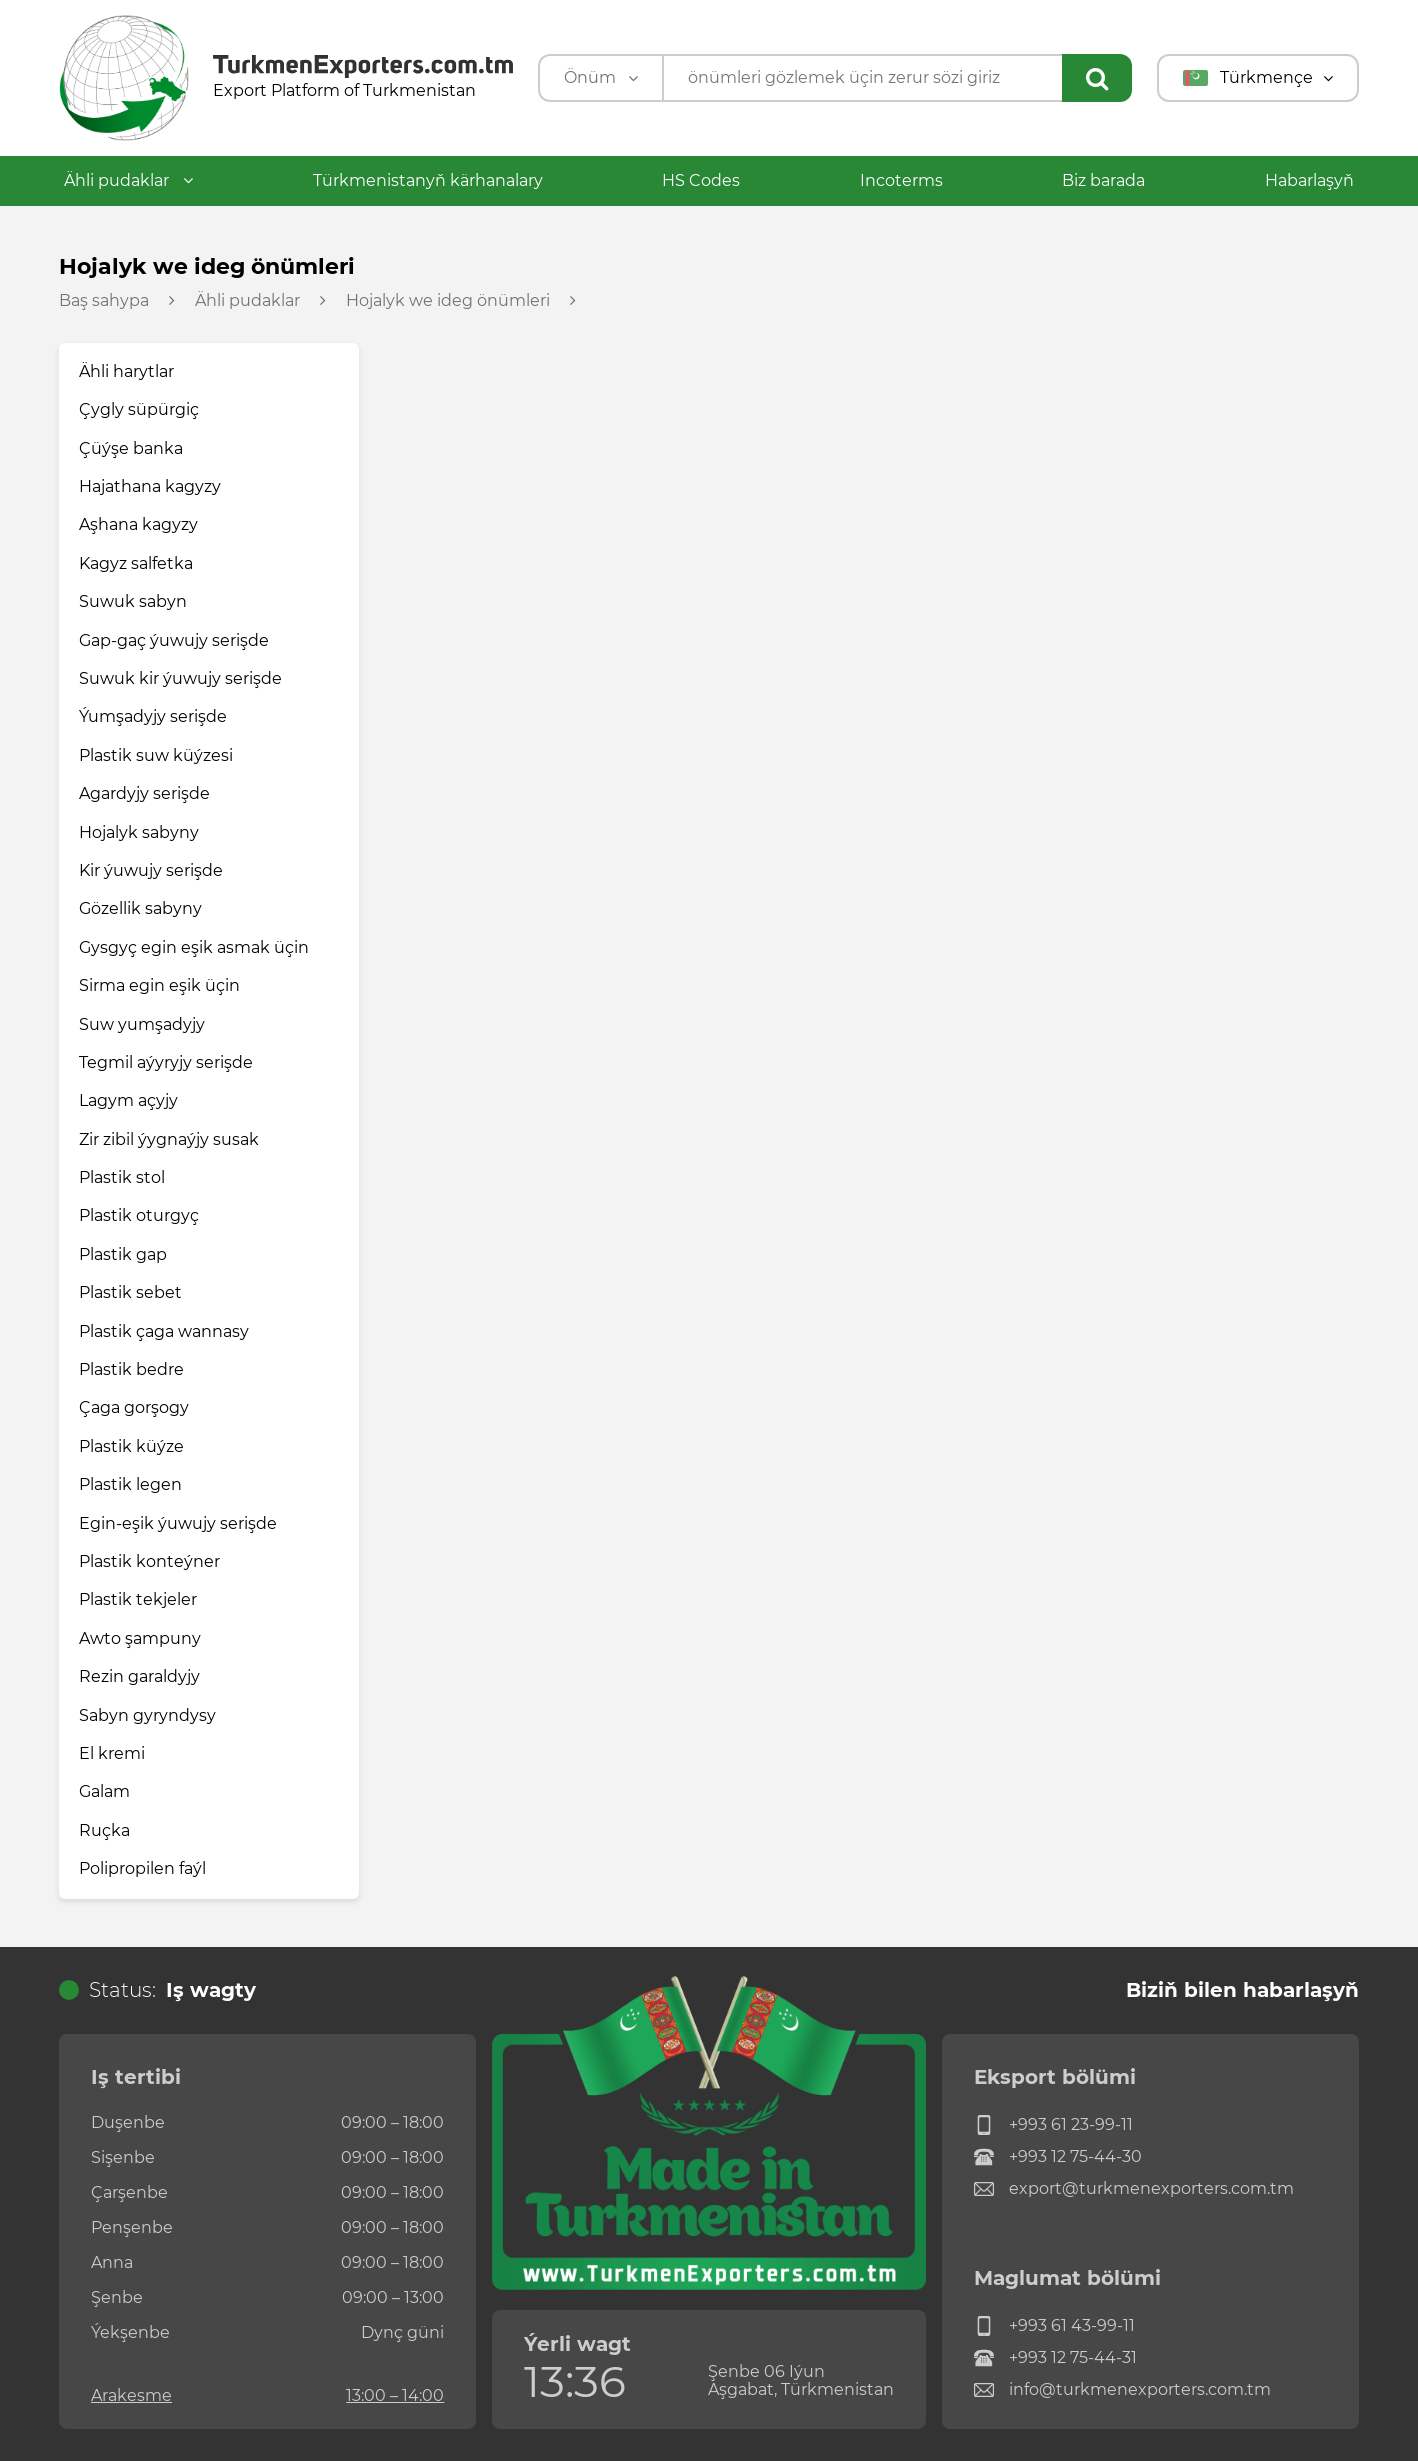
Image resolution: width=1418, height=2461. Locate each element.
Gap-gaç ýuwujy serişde (174, 640)
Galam (104, 1791)
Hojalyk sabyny (139, 832)
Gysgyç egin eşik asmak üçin (194, 947)
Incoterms (901, 180)
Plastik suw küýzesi (156, 755)
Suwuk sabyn (133, 601)
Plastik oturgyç (139, 1215)
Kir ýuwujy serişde (151, 870)
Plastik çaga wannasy (164, 1331)
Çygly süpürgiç (139, 409)
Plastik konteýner (149, 1561)
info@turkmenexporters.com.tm (1122, 2390)
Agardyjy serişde (144, 793)
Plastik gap (123, 1254)
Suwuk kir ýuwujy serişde (180, 678)
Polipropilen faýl (142, 1868)
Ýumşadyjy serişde (153, 716)
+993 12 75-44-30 (1058, 2157)
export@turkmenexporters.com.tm (1134, 2189)
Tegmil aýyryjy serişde (166, 1062)
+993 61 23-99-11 (1053, 2125)
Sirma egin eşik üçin (159, 985)
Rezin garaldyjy (139, 1676)
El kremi (112, 1753)
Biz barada (1103, 180)
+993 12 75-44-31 (1055, 2358)
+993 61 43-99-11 (1054, 2326)
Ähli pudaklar (128, 180)
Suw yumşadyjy (142, 1024)
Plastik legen (130, 1484)
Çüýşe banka (131, 448)
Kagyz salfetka (136, 563)
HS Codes (701, 180)
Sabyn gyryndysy (147, 1715)
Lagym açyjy (128, 1100)
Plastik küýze (131, 1446)
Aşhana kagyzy (138, 524)
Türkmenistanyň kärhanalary (428, 180)
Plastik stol (122, 1177)
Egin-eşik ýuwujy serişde (178, 1523)
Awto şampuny (140, 1638)
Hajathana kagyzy (150, 486)
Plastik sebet (130, 1292)
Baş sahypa (104, 301)
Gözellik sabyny (140, 908)
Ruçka (104, 1830)
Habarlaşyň (1309, 180)
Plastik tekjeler (138, 1599)
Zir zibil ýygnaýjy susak (169, 1139)
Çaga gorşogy (134, 1407)
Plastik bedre (131, 1369)
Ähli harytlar (126, 371)
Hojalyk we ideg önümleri (448, 301)
